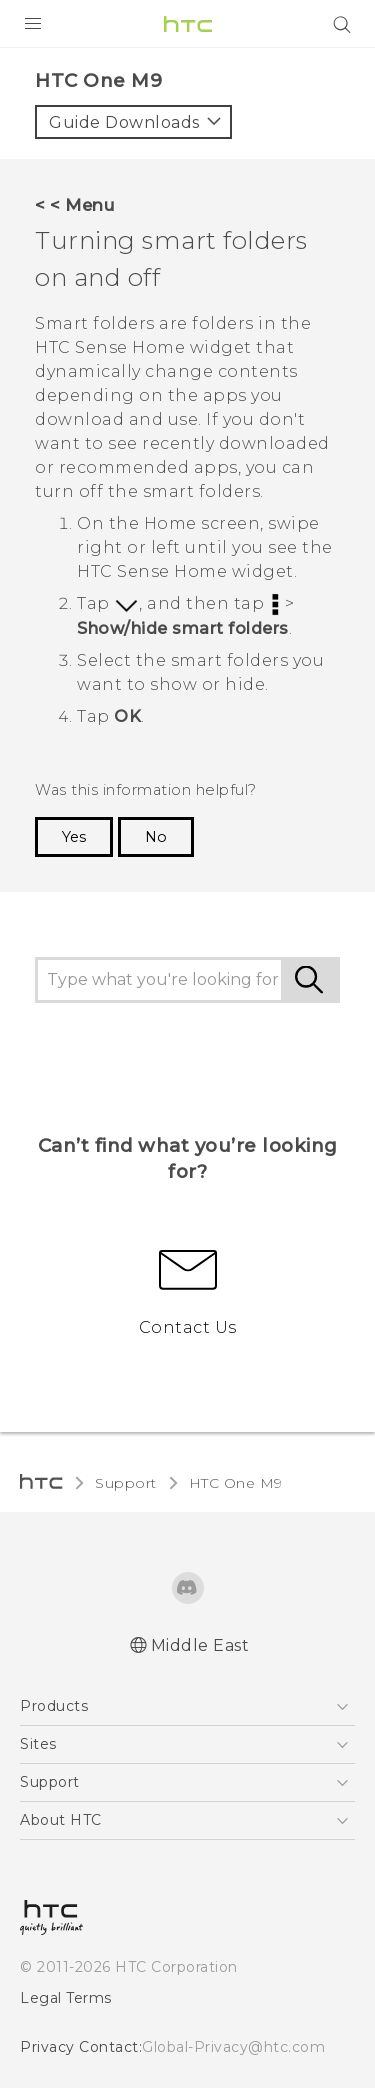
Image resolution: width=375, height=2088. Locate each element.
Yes (74, 837)
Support (126, 1483)
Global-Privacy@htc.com (233, 2047)
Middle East (200, 1645)
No (156, 837)
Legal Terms (66, 1998)
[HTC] (188, 24)
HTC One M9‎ (236, 1483)
